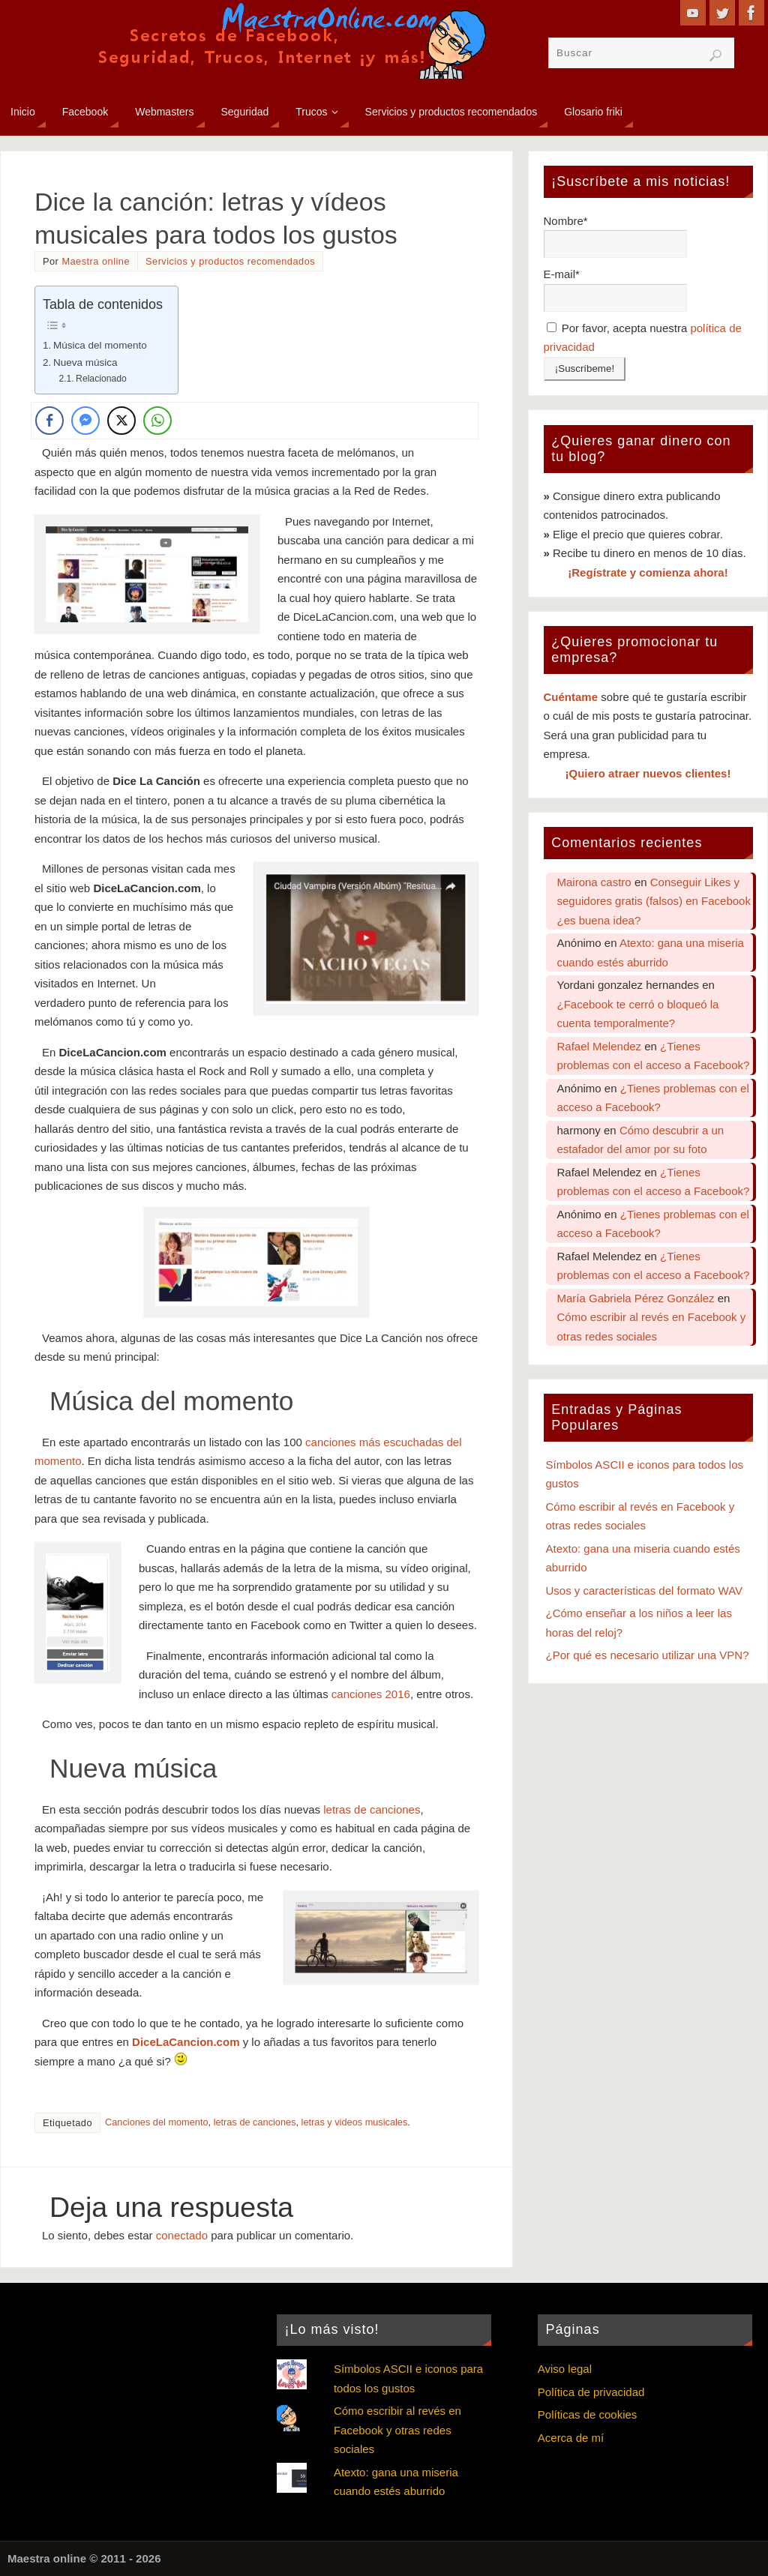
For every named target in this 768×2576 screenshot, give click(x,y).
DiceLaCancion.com (185, 2041)
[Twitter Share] (121, 420)
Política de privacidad (591, 2392)
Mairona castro (594, 882)
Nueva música (85, 362)
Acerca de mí (571, 2437)
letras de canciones (371, 1809)
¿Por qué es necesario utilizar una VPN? (647, 1655)
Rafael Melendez (599, 1046)
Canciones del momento (156, 2122)
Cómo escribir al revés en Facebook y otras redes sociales (397, 2429)
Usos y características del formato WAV (644, 1590)
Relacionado (101, 378)
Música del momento (100, 345)
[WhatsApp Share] (157, 420)
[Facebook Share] (49, 420)
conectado (182, 2235)
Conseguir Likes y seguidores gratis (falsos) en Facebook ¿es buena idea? (654, 901)
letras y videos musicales (355, 2122)
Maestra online (96, 261)
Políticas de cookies (588, 2414)
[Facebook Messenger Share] (85, 420)
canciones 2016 (371, 1694)
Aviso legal (565, 2368)
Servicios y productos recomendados (230, 261)
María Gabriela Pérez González (636, 1298)
